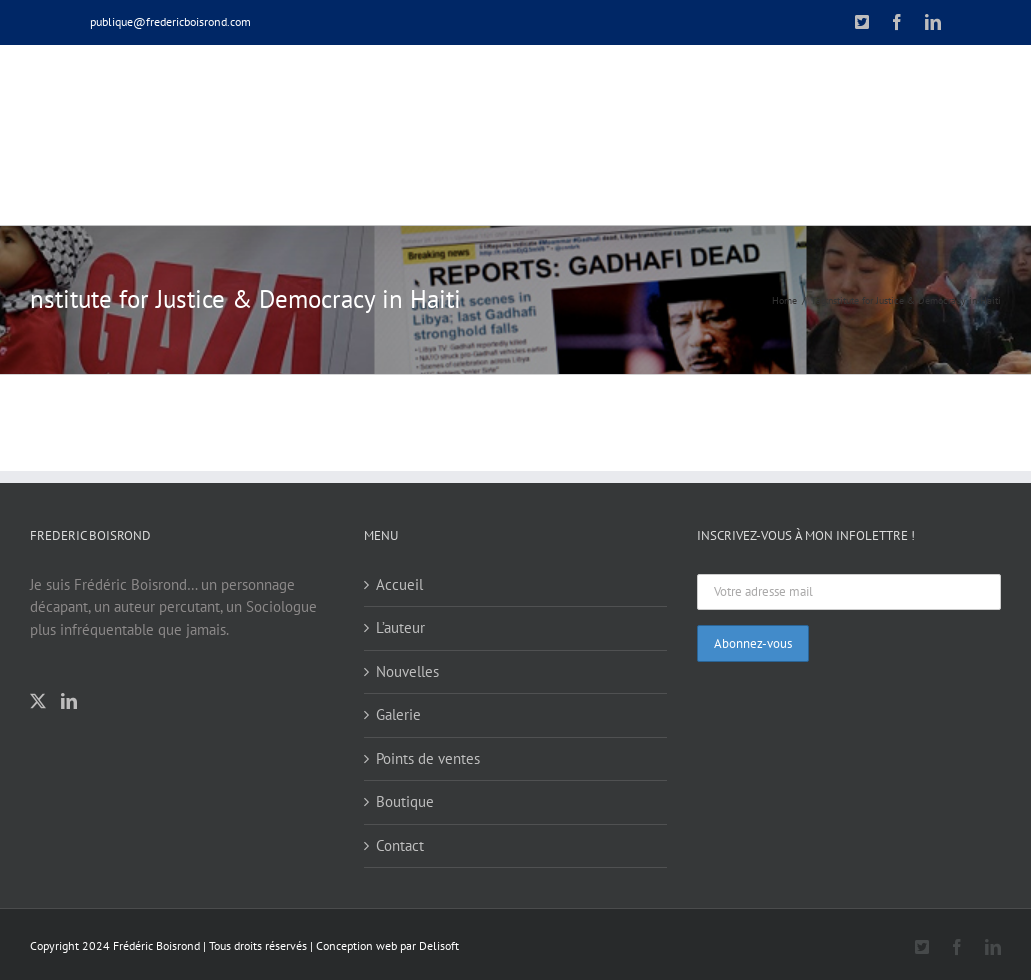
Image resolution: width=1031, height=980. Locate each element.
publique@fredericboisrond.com (170, 21)
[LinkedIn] (69, 701)
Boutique (405, 801)
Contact (400, 845)
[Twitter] (38, 701)
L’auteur (400, 627)
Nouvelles (407, 671)
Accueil (399, 584)
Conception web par (366, 945)
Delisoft (439, 945)
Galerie (398, 714)
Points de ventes (428, 758)
